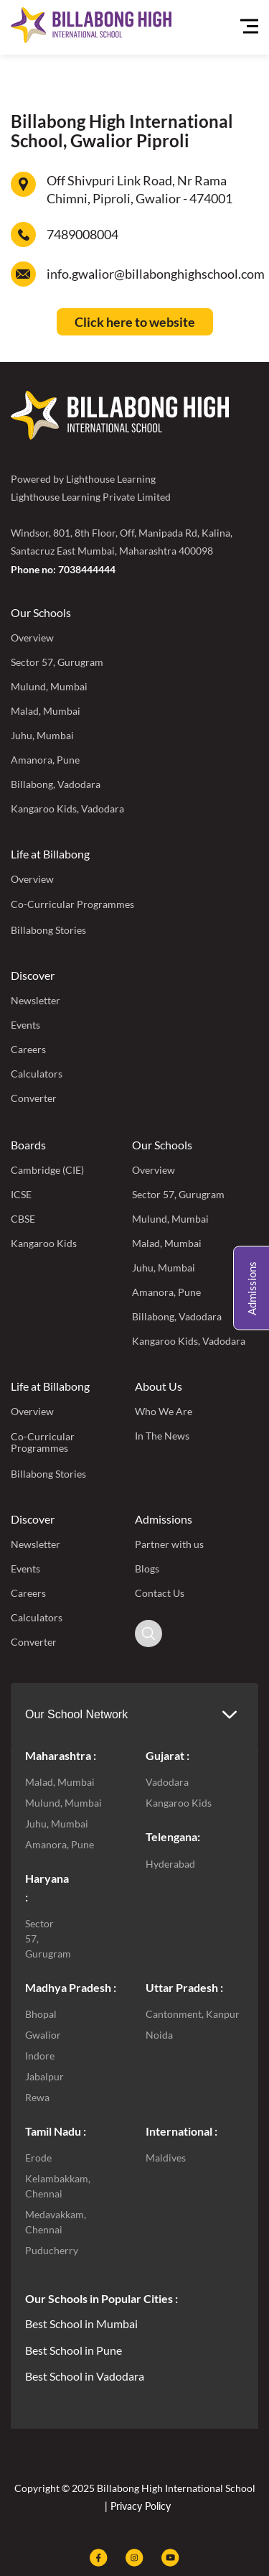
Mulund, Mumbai (49, 686)
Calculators (36, 1073)
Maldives (166, 2157)
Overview (32, 637)
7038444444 (86, 569)
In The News (162, 1436)
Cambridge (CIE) (47, 1170)
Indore (40, 2055)
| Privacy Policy (136, 2506)
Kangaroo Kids (44, 1243)
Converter (34, 1098)
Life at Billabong (50, 854)
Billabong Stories (48, 930)
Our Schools (41, 612)
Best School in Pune (73, 2350)
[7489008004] (23, 234)
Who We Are (163, 1411)
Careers (28, 1049)
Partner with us (169, 1544)
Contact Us (159, 1593)
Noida (159, 2035)
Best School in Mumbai (81, 2323)
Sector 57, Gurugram (57, 662)
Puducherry (51, 2250)
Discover (33, 975)
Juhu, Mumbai (42, 735)
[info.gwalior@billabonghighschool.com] (23, 274)
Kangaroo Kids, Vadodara (67, 808)
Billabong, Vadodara (55, 784)
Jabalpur (44, 2076)
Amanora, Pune (45, 760)
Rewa (37, 2097)
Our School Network (76, 1714)
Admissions (163, 1519)
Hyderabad (170, 1864)
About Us (158, 1386)
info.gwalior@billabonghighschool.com (156, 274)
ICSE (21, 1194)
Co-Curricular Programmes (72, 904)
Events (25, 1025)
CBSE (23, 1219)
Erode (38, 2157)
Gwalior (43, 2035)
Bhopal (41, 2014)
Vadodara (167, 1782)
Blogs (147, 1568)
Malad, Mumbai (45, 711)
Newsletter (35, 1000)
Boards (28, 1145)
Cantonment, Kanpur (193, 2014)
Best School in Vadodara (84, 2376)
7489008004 (82, 234)
